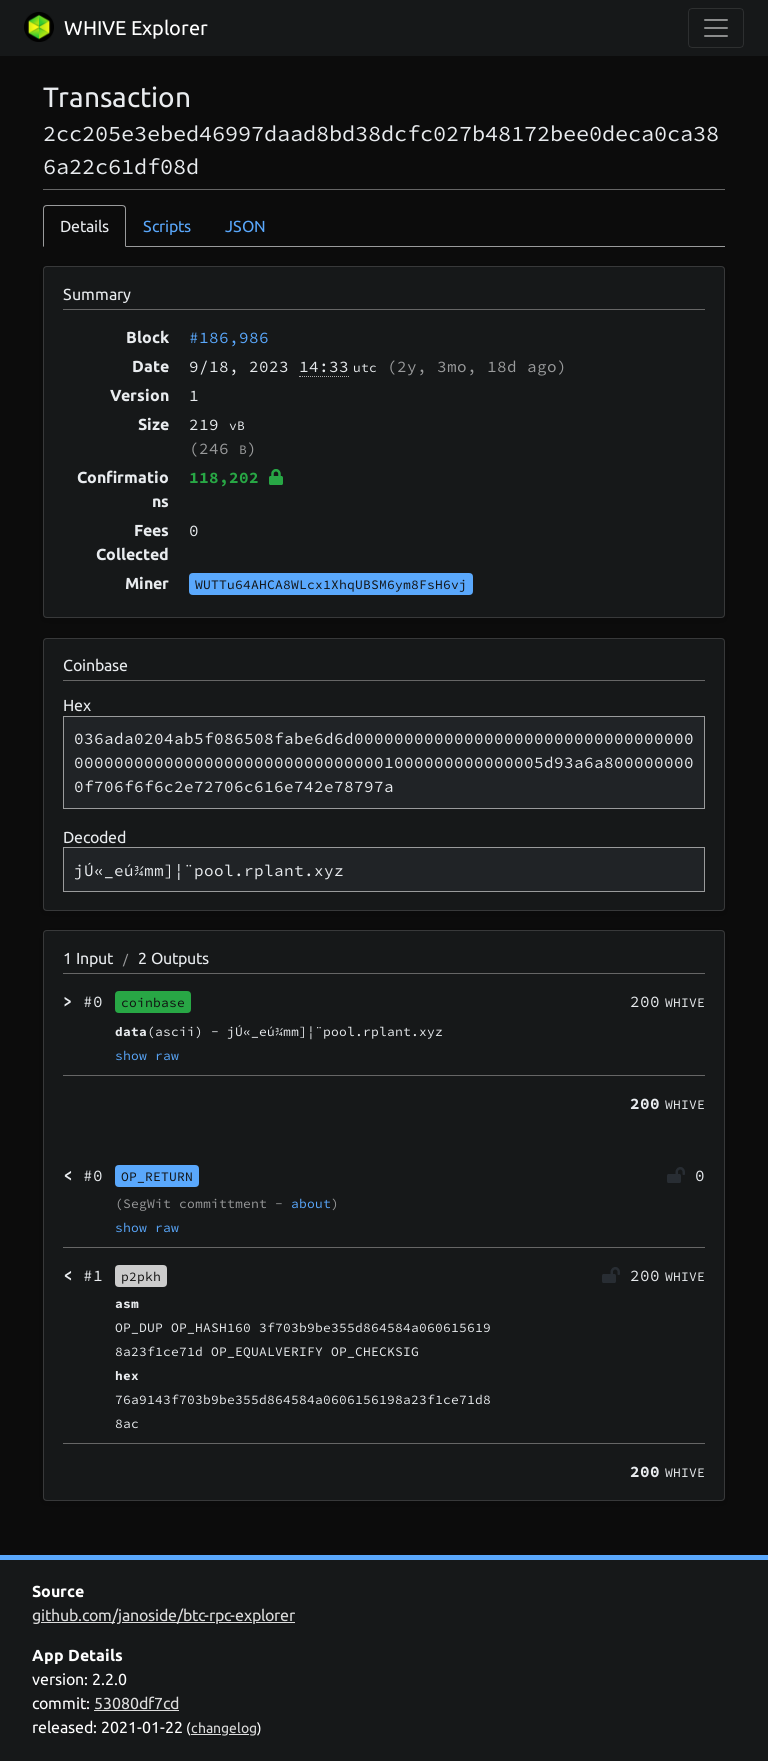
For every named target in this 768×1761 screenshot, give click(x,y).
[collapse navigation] (716, 28)
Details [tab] (84, 226)
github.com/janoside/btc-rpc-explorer (163, 1615)
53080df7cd (136, 1703)
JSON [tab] (245, 226)
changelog (224, 1728)
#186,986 (229, 337)
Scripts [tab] (167, 226)
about (311, 1203)
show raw (147, 1055)
